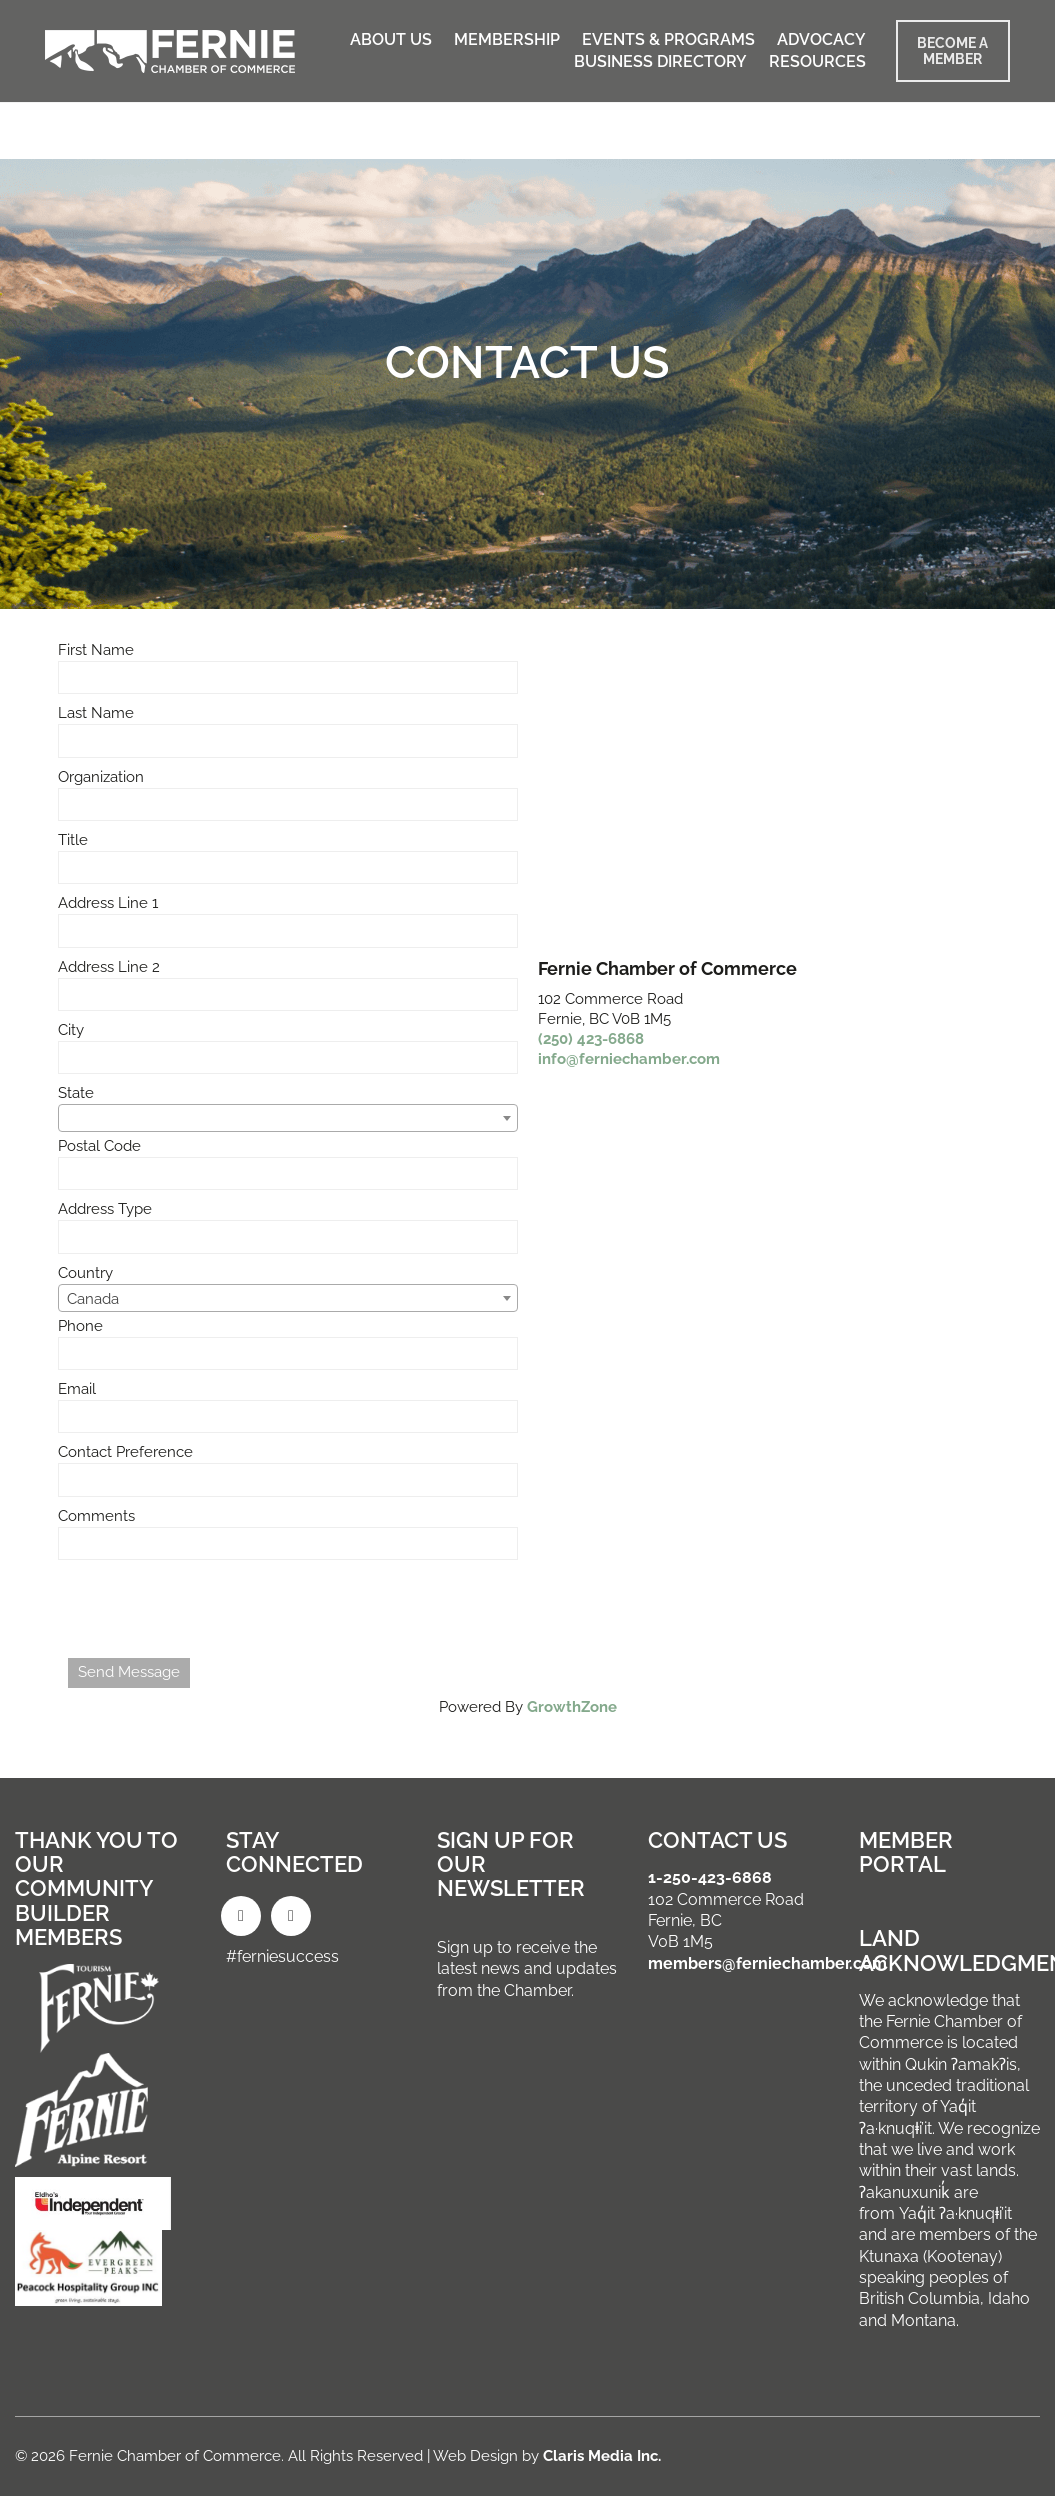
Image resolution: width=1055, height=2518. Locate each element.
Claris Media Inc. (602, 2456)
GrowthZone (572, 1707)
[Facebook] (241, 1916)
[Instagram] (291, 1916)
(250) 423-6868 (591, 1039)
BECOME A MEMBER (952, 51)
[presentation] (220, 1609)
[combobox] (288, 1118)
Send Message (129, 1672)
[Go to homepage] (170, 51)
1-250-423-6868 (710, 1877)
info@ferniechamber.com (629, 1059)
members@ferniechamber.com (767, 1963)
